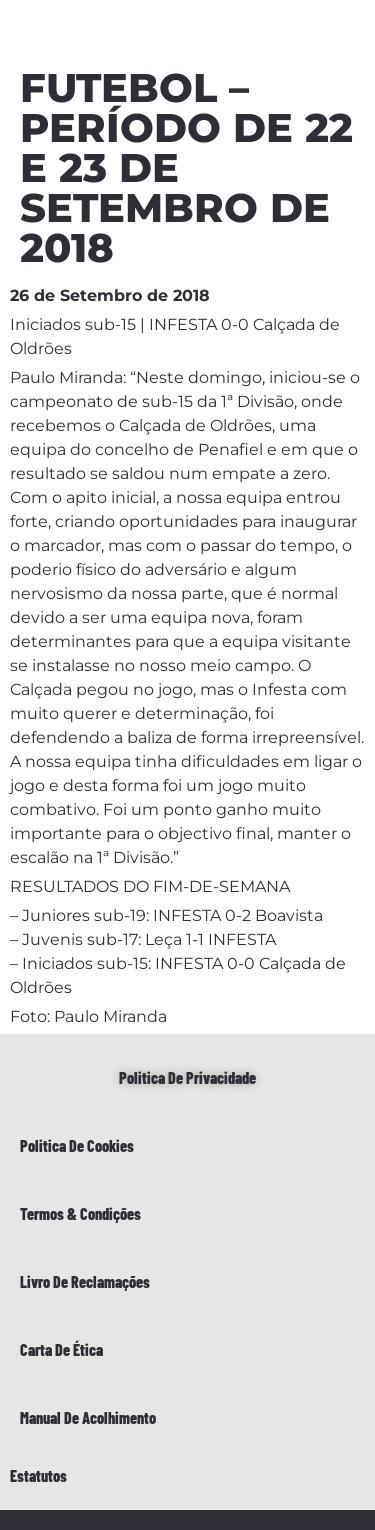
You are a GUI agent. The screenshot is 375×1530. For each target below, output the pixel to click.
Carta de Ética (61, 1349)
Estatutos (38, 1475)
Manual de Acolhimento (88, 1417)
